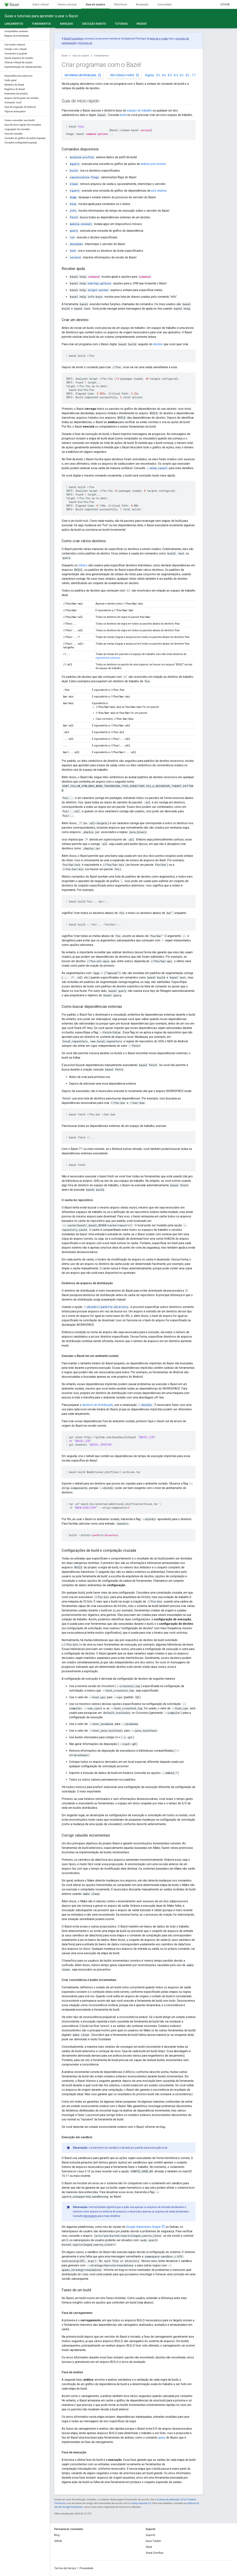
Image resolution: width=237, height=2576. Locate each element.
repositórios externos (108, 657)
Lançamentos (13, 23)
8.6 (164, 75)
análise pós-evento (153, 164)
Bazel (65, 55)
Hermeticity (90, 2215)
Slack (149, 2546)
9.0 (158, 75)
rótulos (82, 565)
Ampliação (142, 4)
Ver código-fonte (124, 75)
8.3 (182, 75)
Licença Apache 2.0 (140, 2503)
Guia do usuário (80, 55)
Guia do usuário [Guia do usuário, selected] (95, 4)
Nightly (149, 75)
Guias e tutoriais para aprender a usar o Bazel (41, 16)
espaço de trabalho (139, 110)
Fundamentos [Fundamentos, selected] (41, 23)
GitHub (225, 4)
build (123, 115)
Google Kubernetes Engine (143, 2227)
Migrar (141, 23)
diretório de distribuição (97, 1405)
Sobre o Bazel (40, 4)
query (161, 2437)
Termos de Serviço (65, 2568)
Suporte (150, 2535)
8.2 (188, 75)
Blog (56, 2535)
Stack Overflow (154, 2552)
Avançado (66, 23)
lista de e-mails (159, 38)
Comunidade (164, 4)
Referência (120, 4)
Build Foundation (74, 38)
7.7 (194, 75)
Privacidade (86, 2568)
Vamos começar (67, 4)
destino (158, 344)
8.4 (176, 75)
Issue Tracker (153, 2540)
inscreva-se (85, 43)
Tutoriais (121, 23)
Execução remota (94, 23)
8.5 (170, 75)
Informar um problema (83, 75)
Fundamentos (101, 55)
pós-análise (159, 190)
